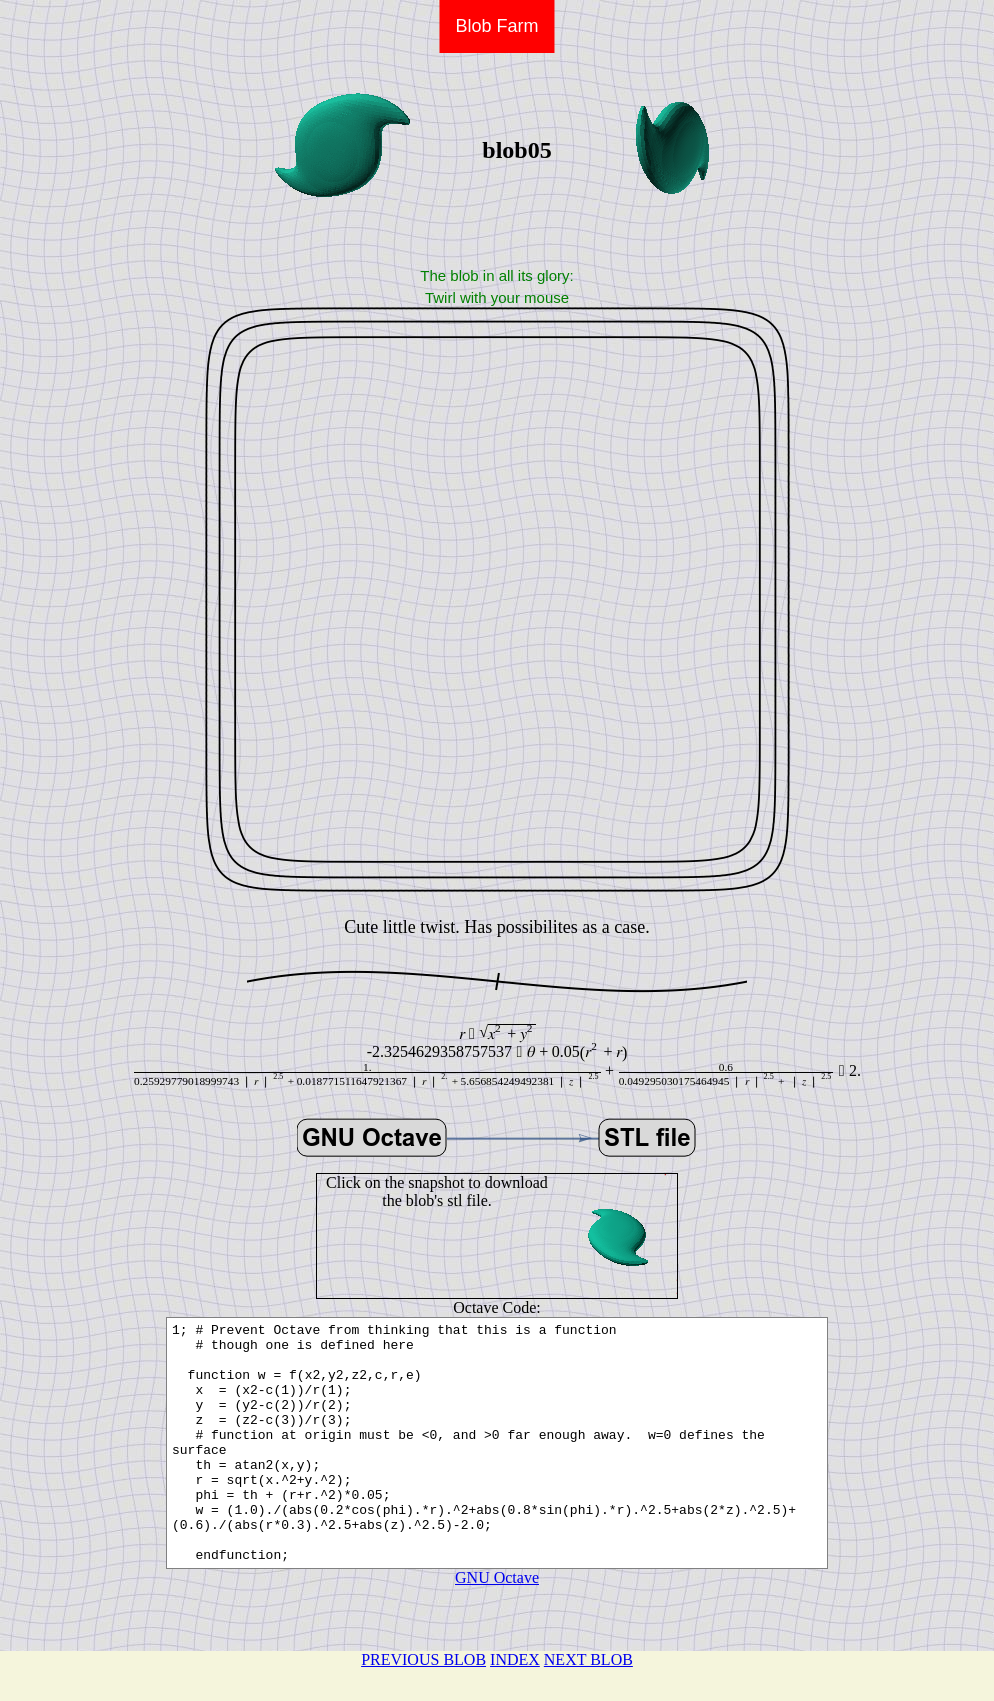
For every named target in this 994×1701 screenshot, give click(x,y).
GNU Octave (497, 1625)
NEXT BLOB (588, 1659)
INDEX (515, 1659)
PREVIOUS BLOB (423, 1659)
